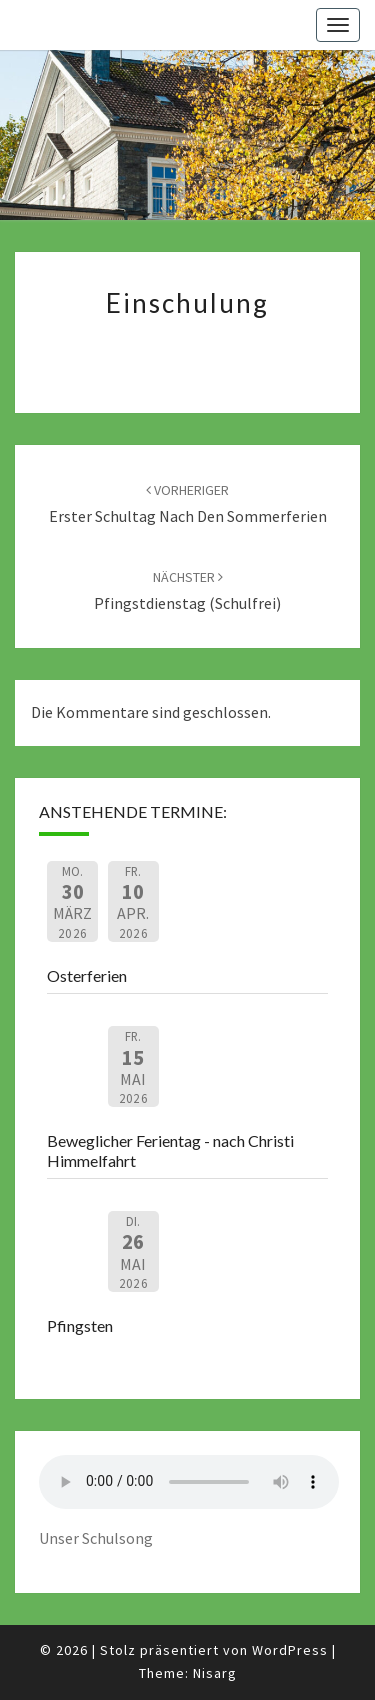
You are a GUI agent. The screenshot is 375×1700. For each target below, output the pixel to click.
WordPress (290, 1650)
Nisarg (215, 1673)
